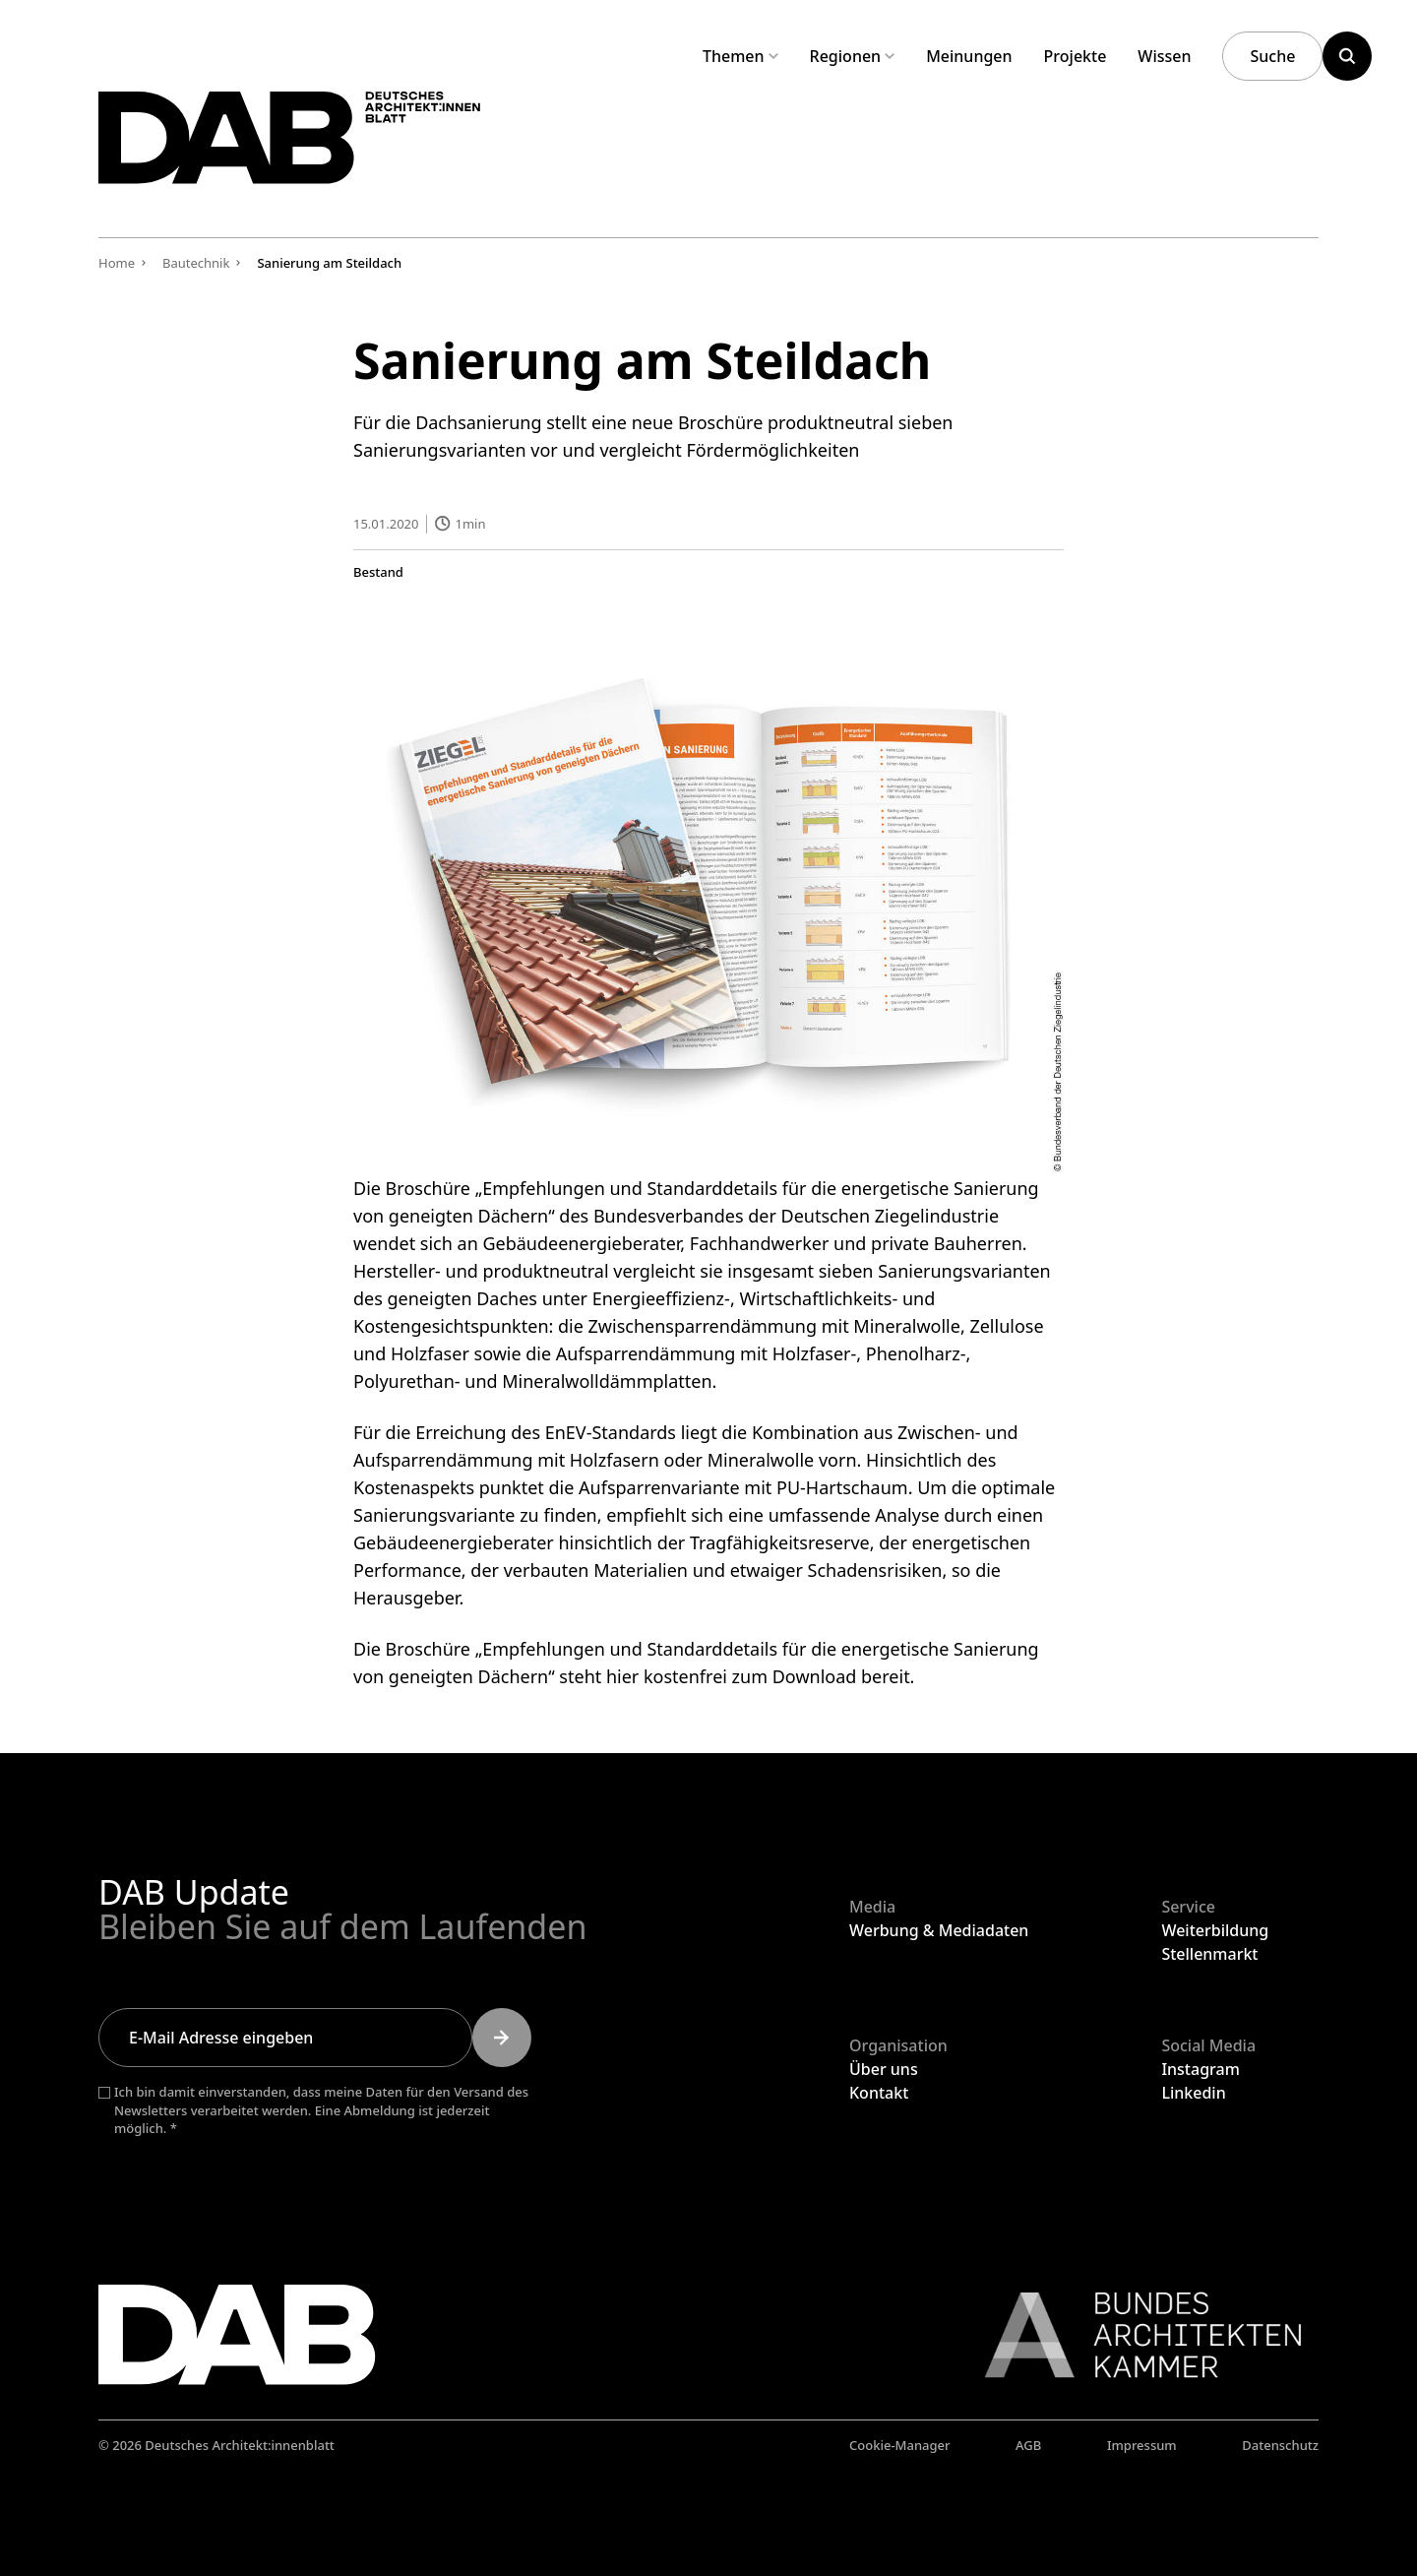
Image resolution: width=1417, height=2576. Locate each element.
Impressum (1142, 2445)
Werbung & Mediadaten (938, 1930)
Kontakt (878, 2093)
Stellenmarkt (1209, 1954)
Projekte (1075, 56)
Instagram (1200, 2069)
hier (622, 1676)
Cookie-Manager (900, 2445)
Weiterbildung (1214, 1930)
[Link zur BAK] (1133, 2334)
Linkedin (1193, 2093)
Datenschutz (1280, 2445)
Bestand (378, 571)
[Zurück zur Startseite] (312, 146)
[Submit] (501, 2037)
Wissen (1164, 56)
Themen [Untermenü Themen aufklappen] (740, 56)
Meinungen (969, 56)
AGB (1028, 2445)
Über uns (883, 2069)
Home (116, 263)
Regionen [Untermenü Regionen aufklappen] (852, 56)
